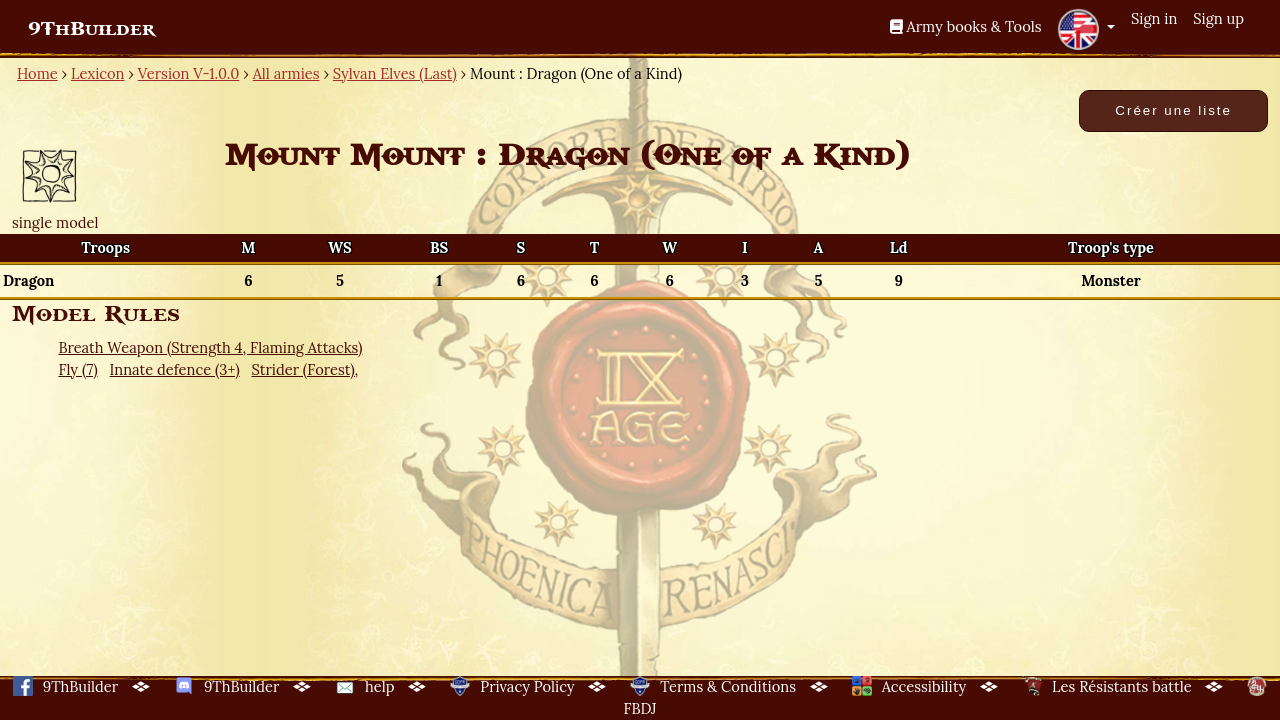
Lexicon (97, 73)
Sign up (1218, 18)
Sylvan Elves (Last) (395, 73)
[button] (1086, 29)
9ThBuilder (91, 29)
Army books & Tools (966, 26)
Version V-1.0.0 (189, 73)
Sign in (1154, 18)
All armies (286, 73)
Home (37, 73)
